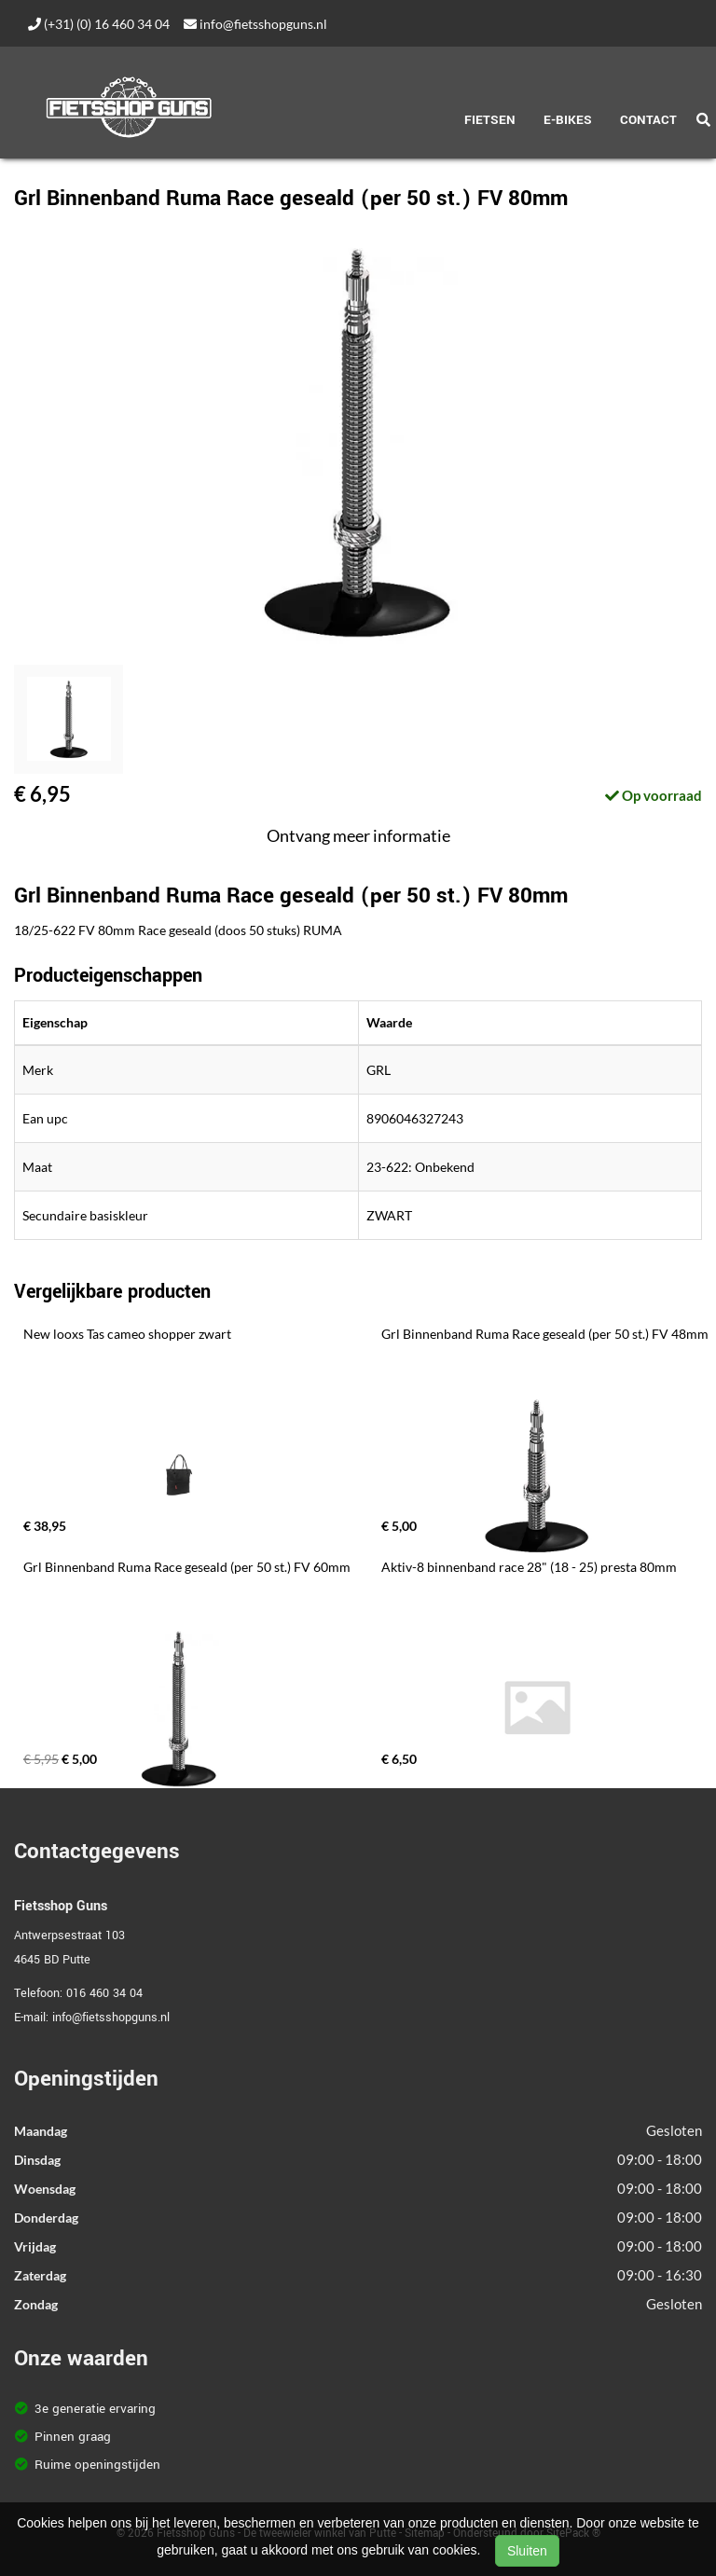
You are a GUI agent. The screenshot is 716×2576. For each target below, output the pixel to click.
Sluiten (527, 2550)
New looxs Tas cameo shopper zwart (127, 1334)
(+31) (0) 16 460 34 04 (99, 24)
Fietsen (490, 120)
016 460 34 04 (104, 1993)
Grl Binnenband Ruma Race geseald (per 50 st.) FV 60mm (187, 1567)
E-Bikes (568, 120)
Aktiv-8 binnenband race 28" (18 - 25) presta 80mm (529, 1567)
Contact (648, 120)
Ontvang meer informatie (358, 835)
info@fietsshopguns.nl (255, 24)
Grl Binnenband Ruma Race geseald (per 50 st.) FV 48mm (545, 1334)
